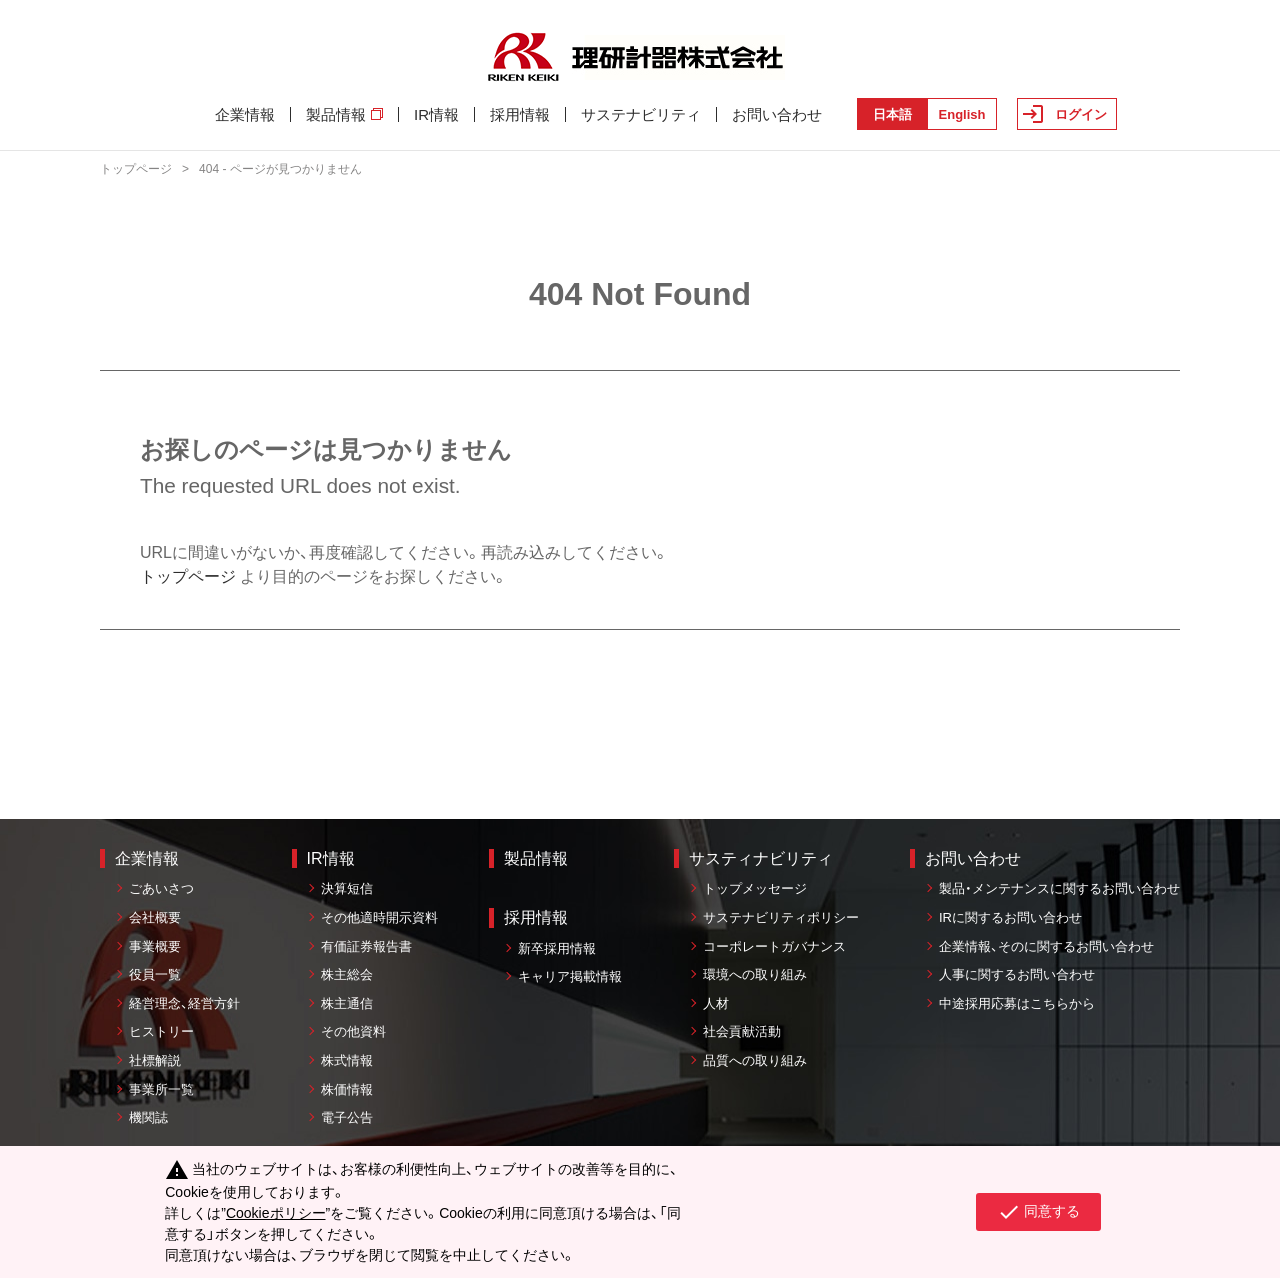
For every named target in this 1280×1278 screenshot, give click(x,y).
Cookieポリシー (276, 1213)
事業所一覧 (161, 1089)
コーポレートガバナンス (774, 946)
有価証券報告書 (366, 946)
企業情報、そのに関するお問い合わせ (1046, 946)
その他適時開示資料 (379, 917)
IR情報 (436, 114)
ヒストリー (161, 1031)
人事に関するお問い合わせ (1017, 974)
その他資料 (353, 1031)
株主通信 (347, 1003)
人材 (716, 1003)
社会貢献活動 (742, 1031)
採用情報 (520, 114)
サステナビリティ (641, 114)
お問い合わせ (777, 114)
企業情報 (245, 114)
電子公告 (347, 1117)
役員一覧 (155, 974)
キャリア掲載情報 (570, 976)
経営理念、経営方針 (184, 1003)
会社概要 (155, 917)
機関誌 (148, 1117)
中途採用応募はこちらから (1017, 1003)
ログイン (1081, 114)
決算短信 (347, 888)
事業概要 (155, 946)
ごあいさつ (161, 888)
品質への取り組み (755, 1060)
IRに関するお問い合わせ (1010, 917)
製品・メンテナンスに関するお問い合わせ (1059, 888)
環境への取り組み (755, 974)
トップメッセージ (755, 888)
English (962, 114)
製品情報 (344, 114)
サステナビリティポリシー (781, 917)
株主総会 (347, 974)
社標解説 (155, 1060)
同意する (1038, 1212)
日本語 (892, 114)
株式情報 (347, 1060)
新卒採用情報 (557, 948)
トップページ (136, 169)
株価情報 (347, 1089)
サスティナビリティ (761, 858)
